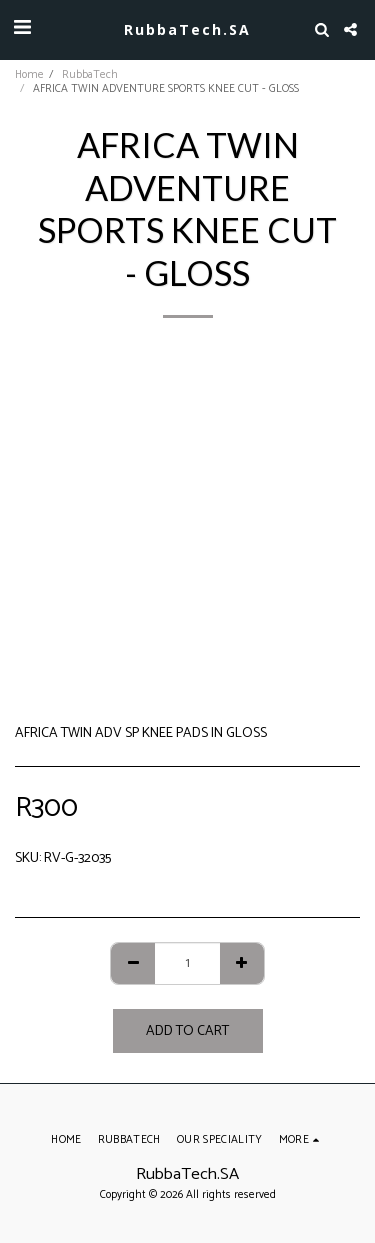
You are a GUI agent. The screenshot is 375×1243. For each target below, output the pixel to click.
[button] (22, 28)
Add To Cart (187, 1031)
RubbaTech (90, 75)
